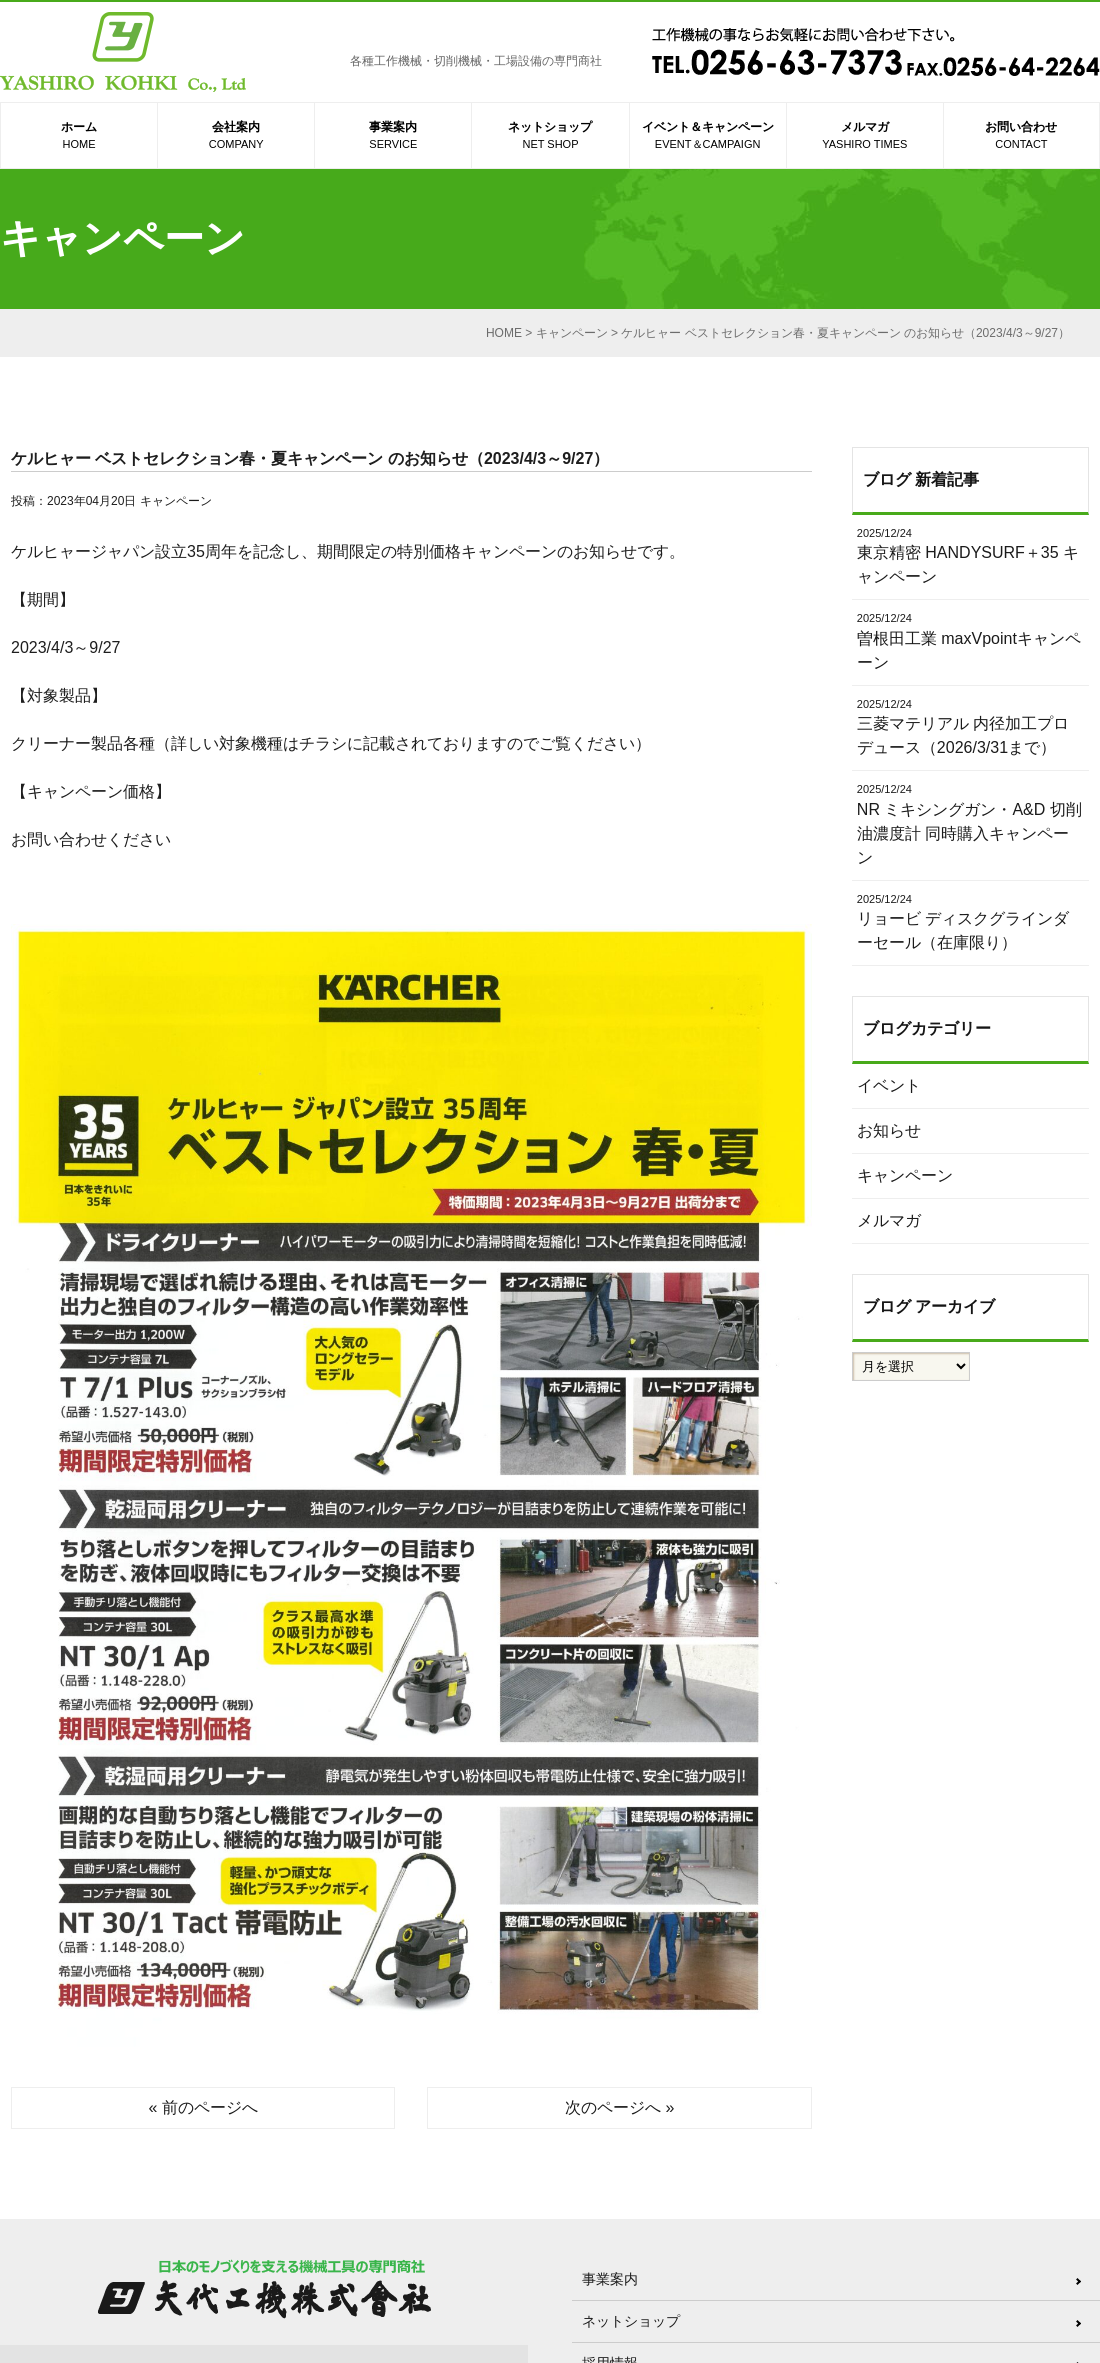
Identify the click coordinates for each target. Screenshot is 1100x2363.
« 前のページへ (203, 2107)
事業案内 (393, 136)
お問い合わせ (1021, 136)
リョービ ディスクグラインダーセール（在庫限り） (970, 921)
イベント (889, 1085)
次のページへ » (619, 2107)
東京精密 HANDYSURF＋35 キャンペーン (970, 555)
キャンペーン (176, 501)
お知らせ (889, 1130)
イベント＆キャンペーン (708, 136)
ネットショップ (550, 136)
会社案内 (236, 136)
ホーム (79, 136)
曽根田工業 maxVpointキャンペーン (970, 640)
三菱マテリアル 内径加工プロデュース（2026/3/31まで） (970, 726)
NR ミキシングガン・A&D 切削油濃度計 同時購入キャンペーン (970, 823)
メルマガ (865, 136)
